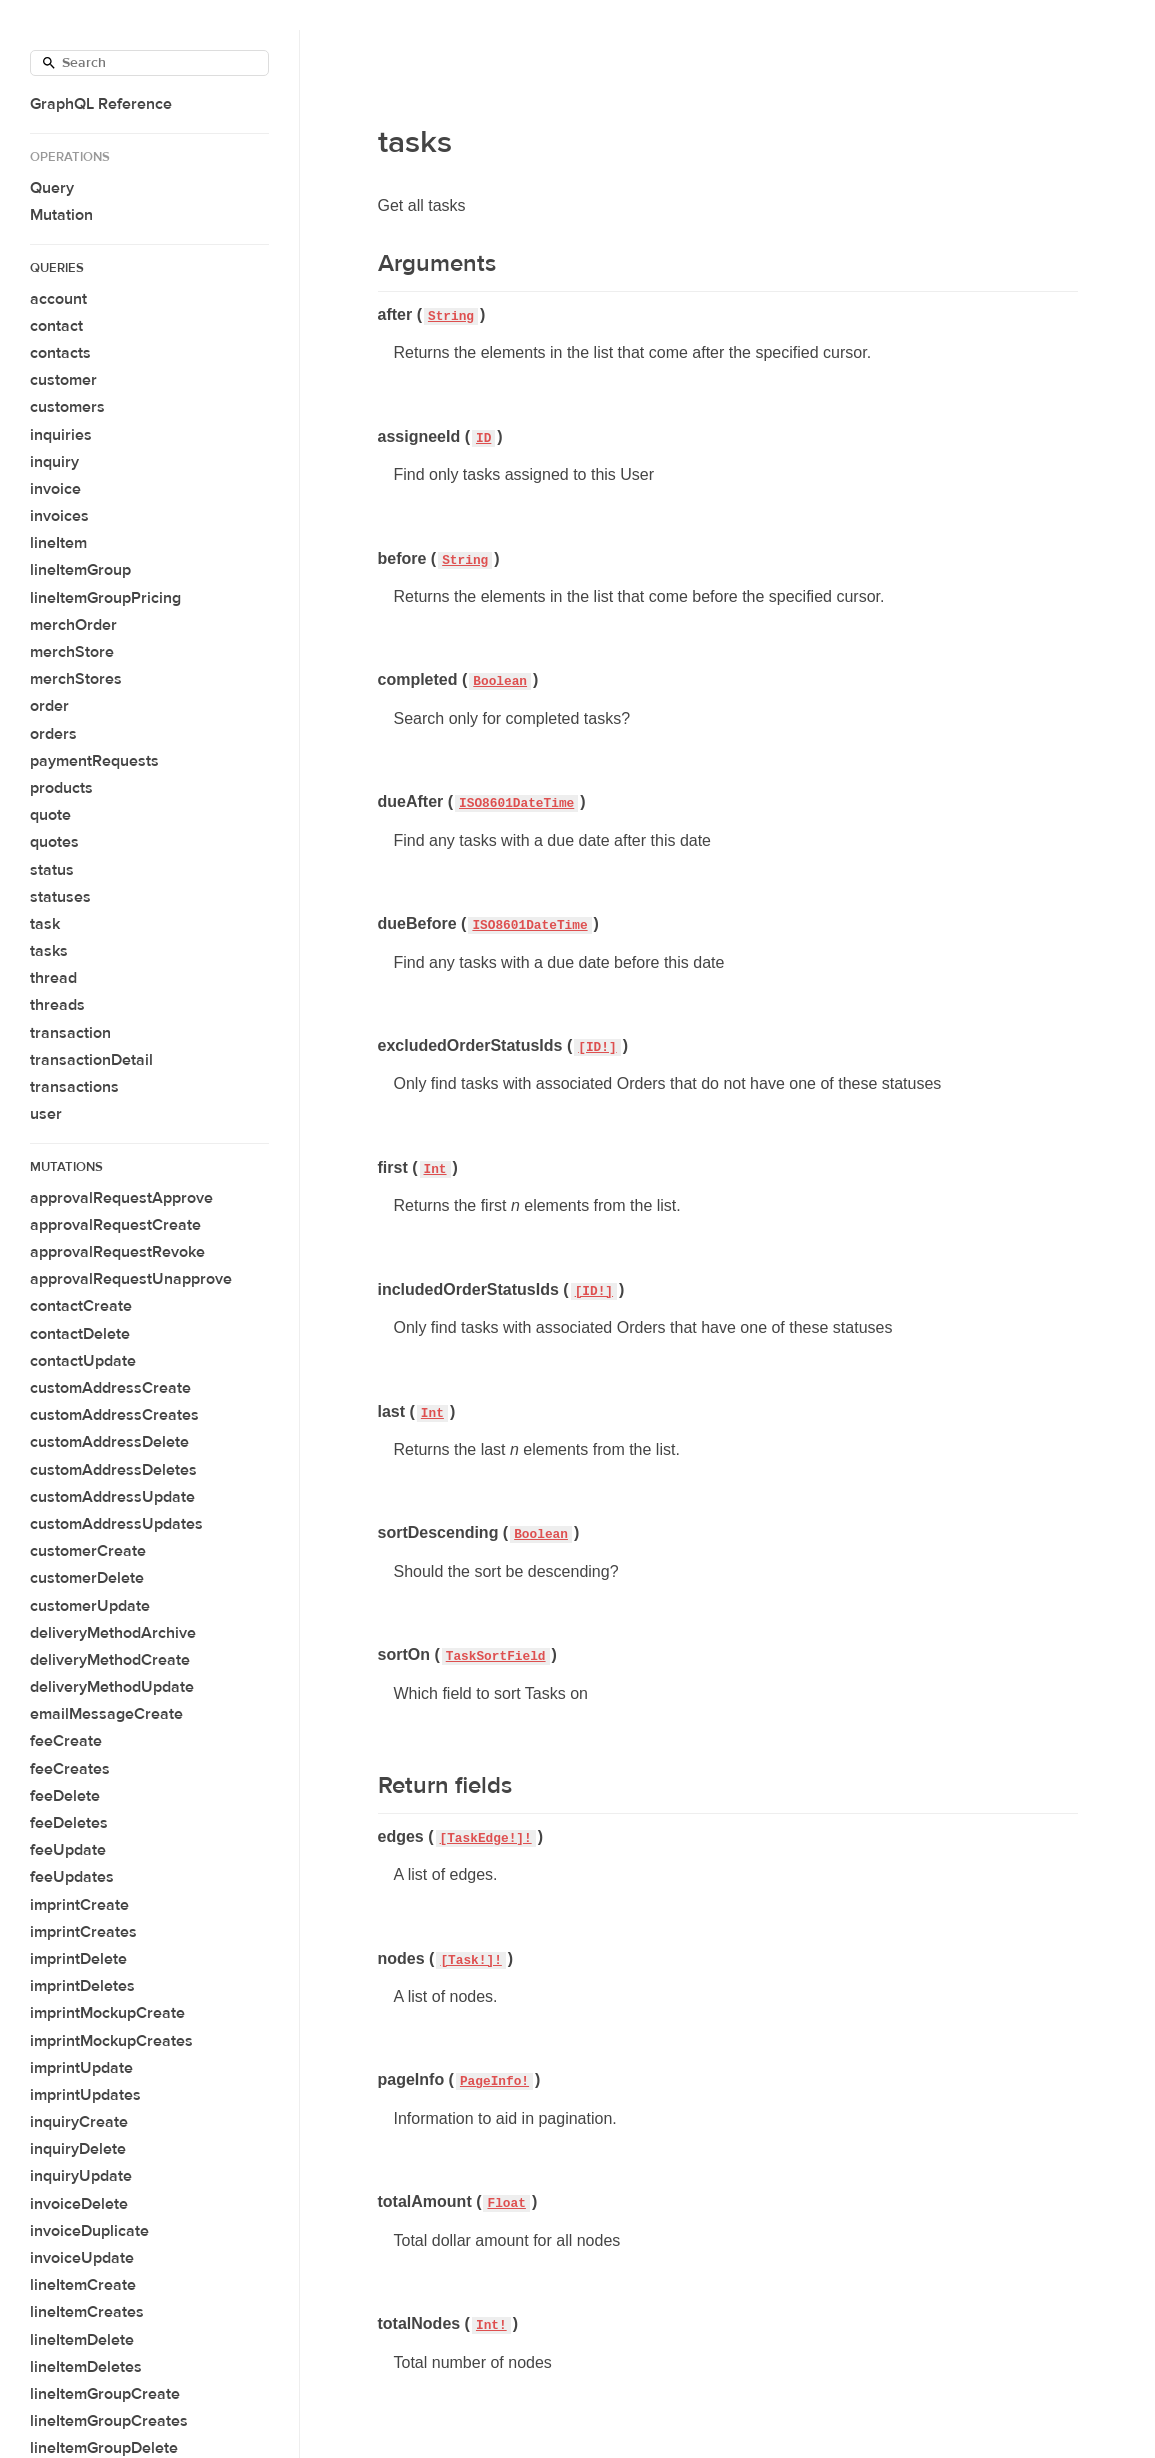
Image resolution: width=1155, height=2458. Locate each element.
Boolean (500, 681)
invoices (59, 516)
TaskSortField (496, 1656)
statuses (60, 897)
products (61, 788)
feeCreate (66, 1741)
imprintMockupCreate (107, 2013)
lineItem (58, 543)
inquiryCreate (79, 2122)
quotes (54, 842)
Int (435, 1169)
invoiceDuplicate (89, 2231)
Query (52, 188)
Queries (57, 268)
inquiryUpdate (81, 2176)
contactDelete (80, 1334)
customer (63, 380)
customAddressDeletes (113, 1470)
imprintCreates (83, 1932)
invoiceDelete (79, 2204)
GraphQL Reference (101, 104)
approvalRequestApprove (121, 1198)
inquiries (61, 435)
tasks (49, 951)
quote (50, 815)
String (451, 316)
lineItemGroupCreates (109, 2421)
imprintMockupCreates (111, 2041)
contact (56, 326)
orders (53, 734)
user (46, 1114)
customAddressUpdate (112, 1497)
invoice (55, 489)
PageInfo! (494, 2081)
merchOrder (73, 625)
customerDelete (87, 1578)
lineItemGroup (80, 570)
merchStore (72, 652)
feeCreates (70, 1769)
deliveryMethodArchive (113, 1633)
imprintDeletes (82, 1986)
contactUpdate (83, 1361)
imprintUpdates (85, 2095)
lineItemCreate (83, 2285)
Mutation (61, 215)
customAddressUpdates (116, 1524)
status (52, 870)
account (58, 299)
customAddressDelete (109, 1442)
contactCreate (81, 1306)
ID (483, 438)
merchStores (76, 679)
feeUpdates (72, 1877)
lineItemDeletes (86, 2367)
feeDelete (65, 1796)
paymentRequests (94, 761)
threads (57, 1005)
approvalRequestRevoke (117, 1252)
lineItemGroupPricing (105, 598)
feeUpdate (68, 1850)
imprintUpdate (81, 2068)
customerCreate (88, 1551)
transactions (74, 1087)
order (49, 706)
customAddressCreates (114, 1415)
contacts (60, 353)
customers (67, 407)
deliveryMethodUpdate (112, 1687)
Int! (491, 2325)
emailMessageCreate (106, 1714)
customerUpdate (90, 1606)
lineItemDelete (82, 2340)
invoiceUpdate (82, 2258)
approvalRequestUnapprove (131, 1279)
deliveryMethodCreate (110, 1660)
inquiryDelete (78, 2149)
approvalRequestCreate (115, 1225)
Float (506, 2203)
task (45, 924)
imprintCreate (79, 1905)
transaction (70, 1033)
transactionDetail (91, 1060)
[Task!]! (470, 1960)
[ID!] (597, 1047)
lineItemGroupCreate (105, 2394)
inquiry (54, 462)
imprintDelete (78, 1959)
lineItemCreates (87, 2312)
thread (53, 978)
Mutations (66, 1167)
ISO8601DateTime (516, 803)
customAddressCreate (110, 1388)
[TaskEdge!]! (486, 1838)
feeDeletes (69, 1823)
